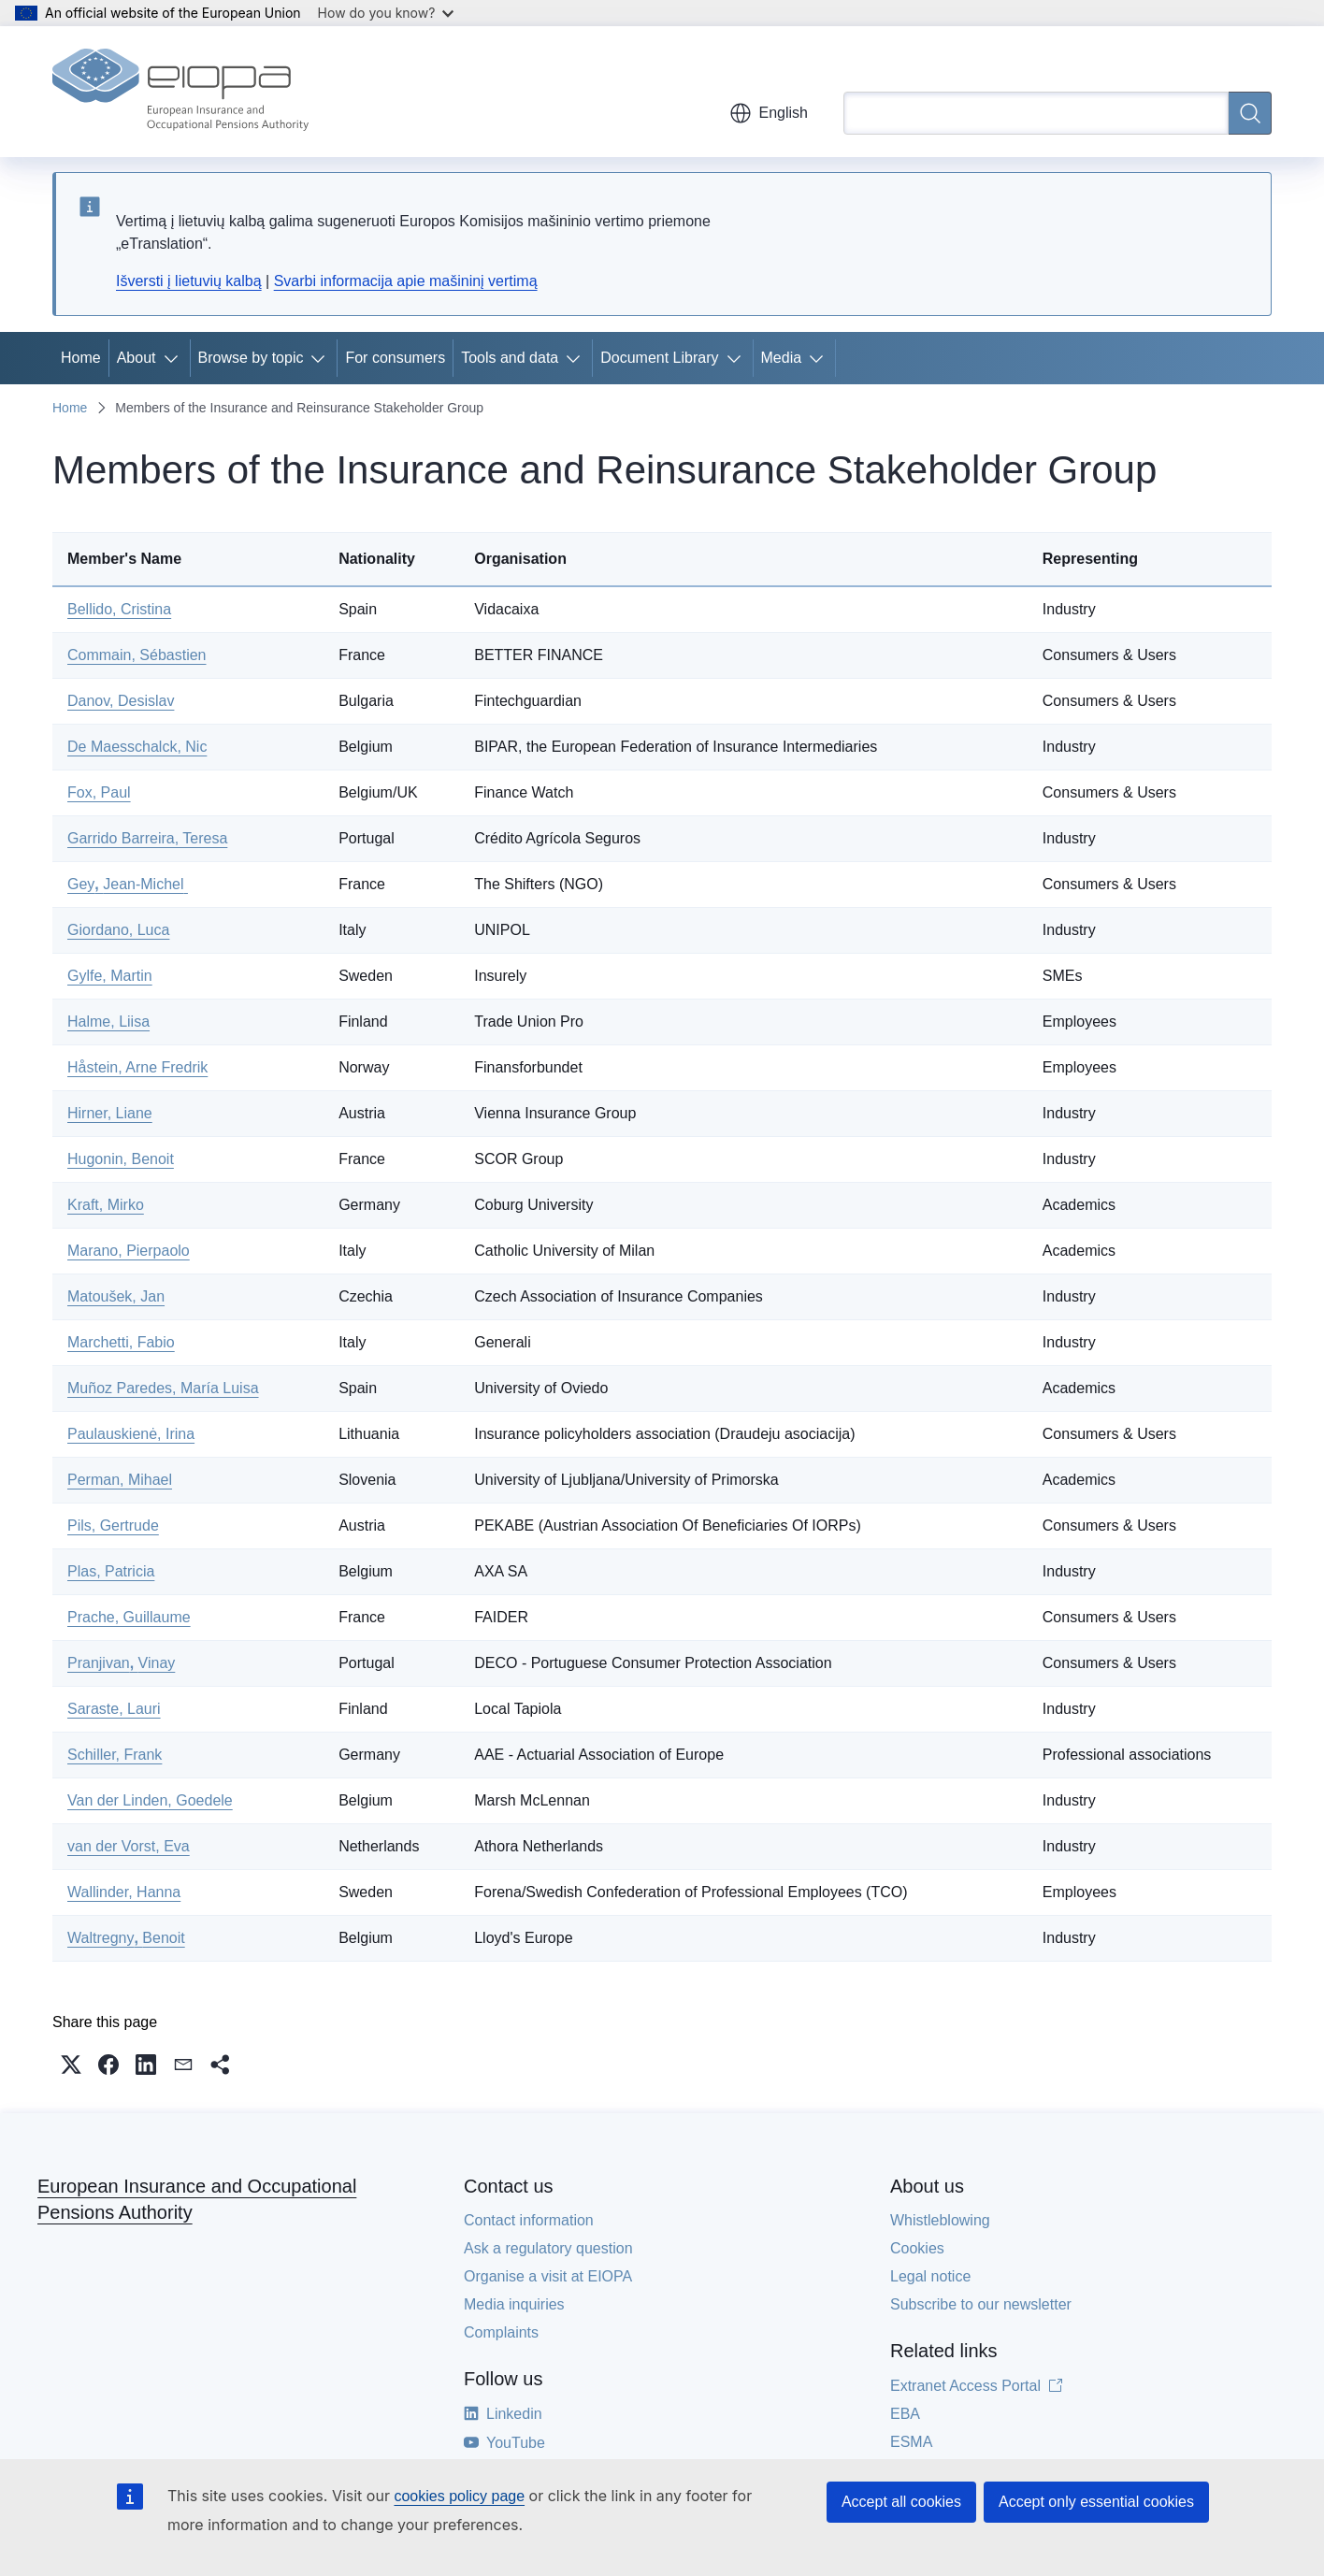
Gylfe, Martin (109, 976)
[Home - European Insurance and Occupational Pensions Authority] (180, 92)
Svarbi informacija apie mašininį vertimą (406, 281)
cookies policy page (459, 2496)
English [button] (768, 113)
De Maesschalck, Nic (137, 747)
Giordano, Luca (118, 930)
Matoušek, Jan (116, 1296)
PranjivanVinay (121, 1663)
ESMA (911, 2442)
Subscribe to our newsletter (981, 2304)
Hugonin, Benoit (120, 1159)
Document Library (659, 358)
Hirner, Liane (109, 1113)
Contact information (529, 2220)
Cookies (917, 2248)
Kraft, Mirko (105, 1205)
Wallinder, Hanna (123, 1892)
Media (781, 358)
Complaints (501, 2332)
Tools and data (509, 358)
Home (81, 358)
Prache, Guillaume (129, 1617)
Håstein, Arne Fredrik (137, 1067)
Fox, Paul (99, 792)
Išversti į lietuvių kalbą (189, 281)
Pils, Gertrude (113, 1525)
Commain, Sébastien (137, 655)
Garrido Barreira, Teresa (147, 838)
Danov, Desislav (120, 701)
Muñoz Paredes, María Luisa (163, 1388)
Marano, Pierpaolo (128, 1251)
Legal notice (930, 2276)
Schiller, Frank (114, 1755)
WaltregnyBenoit (126, 1938)
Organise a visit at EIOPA (548, 2276)
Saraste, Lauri (114, 1709)
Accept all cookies (901, 2502)
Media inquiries (514, 2304)
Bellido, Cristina (119, 609)
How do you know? (386, 13)
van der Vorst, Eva (128, 1846)
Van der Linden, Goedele (150, 1800)
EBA (905, 2414)
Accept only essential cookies (1096, 2502)
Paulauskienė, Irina (130, 1434)
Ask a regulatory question (548, 2248)
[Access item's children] (175, 358)
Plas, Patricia (110, 1571)
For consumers (395, 358)
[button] (71, 2065)
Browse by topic (251, 358)
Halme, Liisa (108, 1021)
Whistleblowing (940, 2220)
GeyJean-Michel (127, 884)
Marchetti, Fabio (121, 1342)
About (136, 358)
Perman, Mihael (119, 1480)
